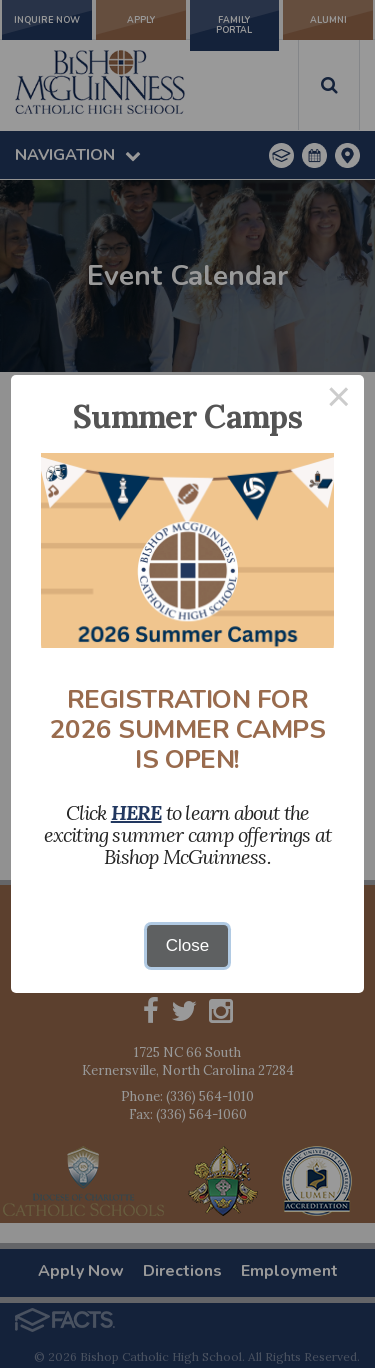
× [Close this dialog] (339, 400)
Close (187, 945)
